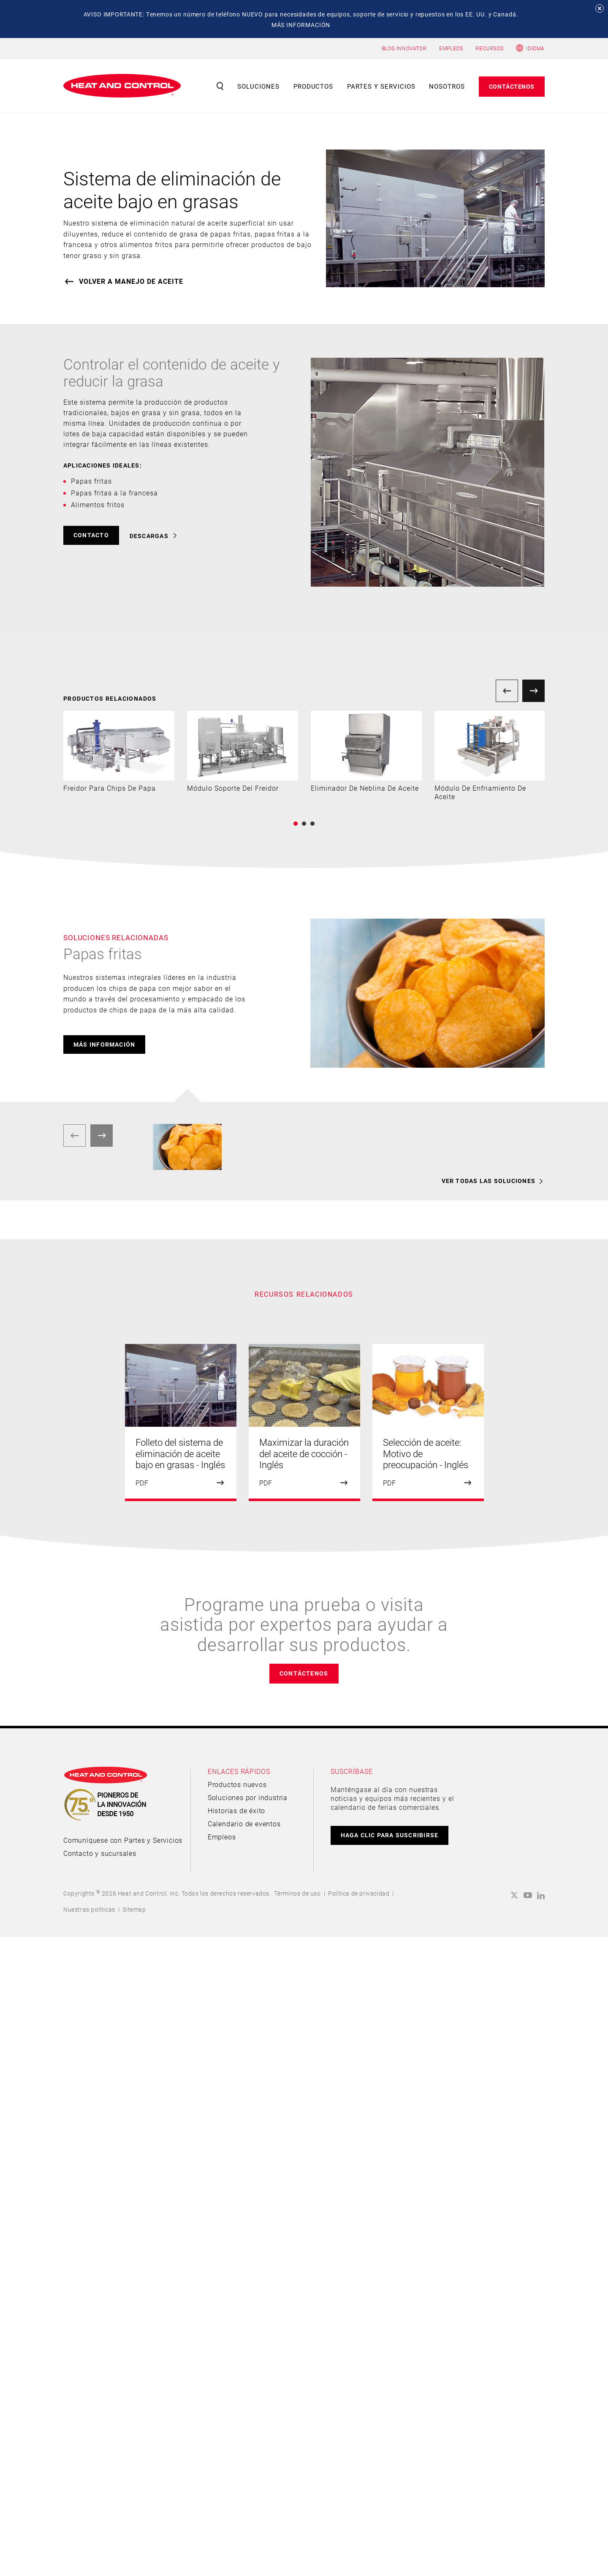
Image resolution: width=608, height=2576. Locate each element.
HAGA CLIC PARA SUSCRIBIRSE (390, 1835)
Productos (313, 86)
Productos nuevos (237, 1784)
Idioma (535, 48)
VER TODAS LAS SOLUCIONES (488, 1181)
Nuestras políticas (89, 1909)
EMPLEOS (451, 48)
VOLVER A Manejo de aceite (131, 281)
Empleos (222, 1836)
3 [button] (312, 823)
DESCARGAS (149, 536)
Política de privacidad (358, 1893)
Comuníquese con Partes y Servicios (122, 1840)
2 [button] (304, 823)
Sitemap (134, 1909)
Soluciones (258, 86)
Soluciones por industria (248, 1797)
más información (104, 1044)
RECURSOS (489, 48)
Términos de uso (297, 1893)
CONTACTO (91, 535)
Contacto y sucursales (99, 1853)
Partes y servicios (381, 86)
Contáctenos (512, 86)
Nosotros (447, 86)
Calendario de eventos (244, 1823)
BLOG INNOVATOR (404, 48)
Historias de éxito (236, 1810)
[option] (118, 752)
